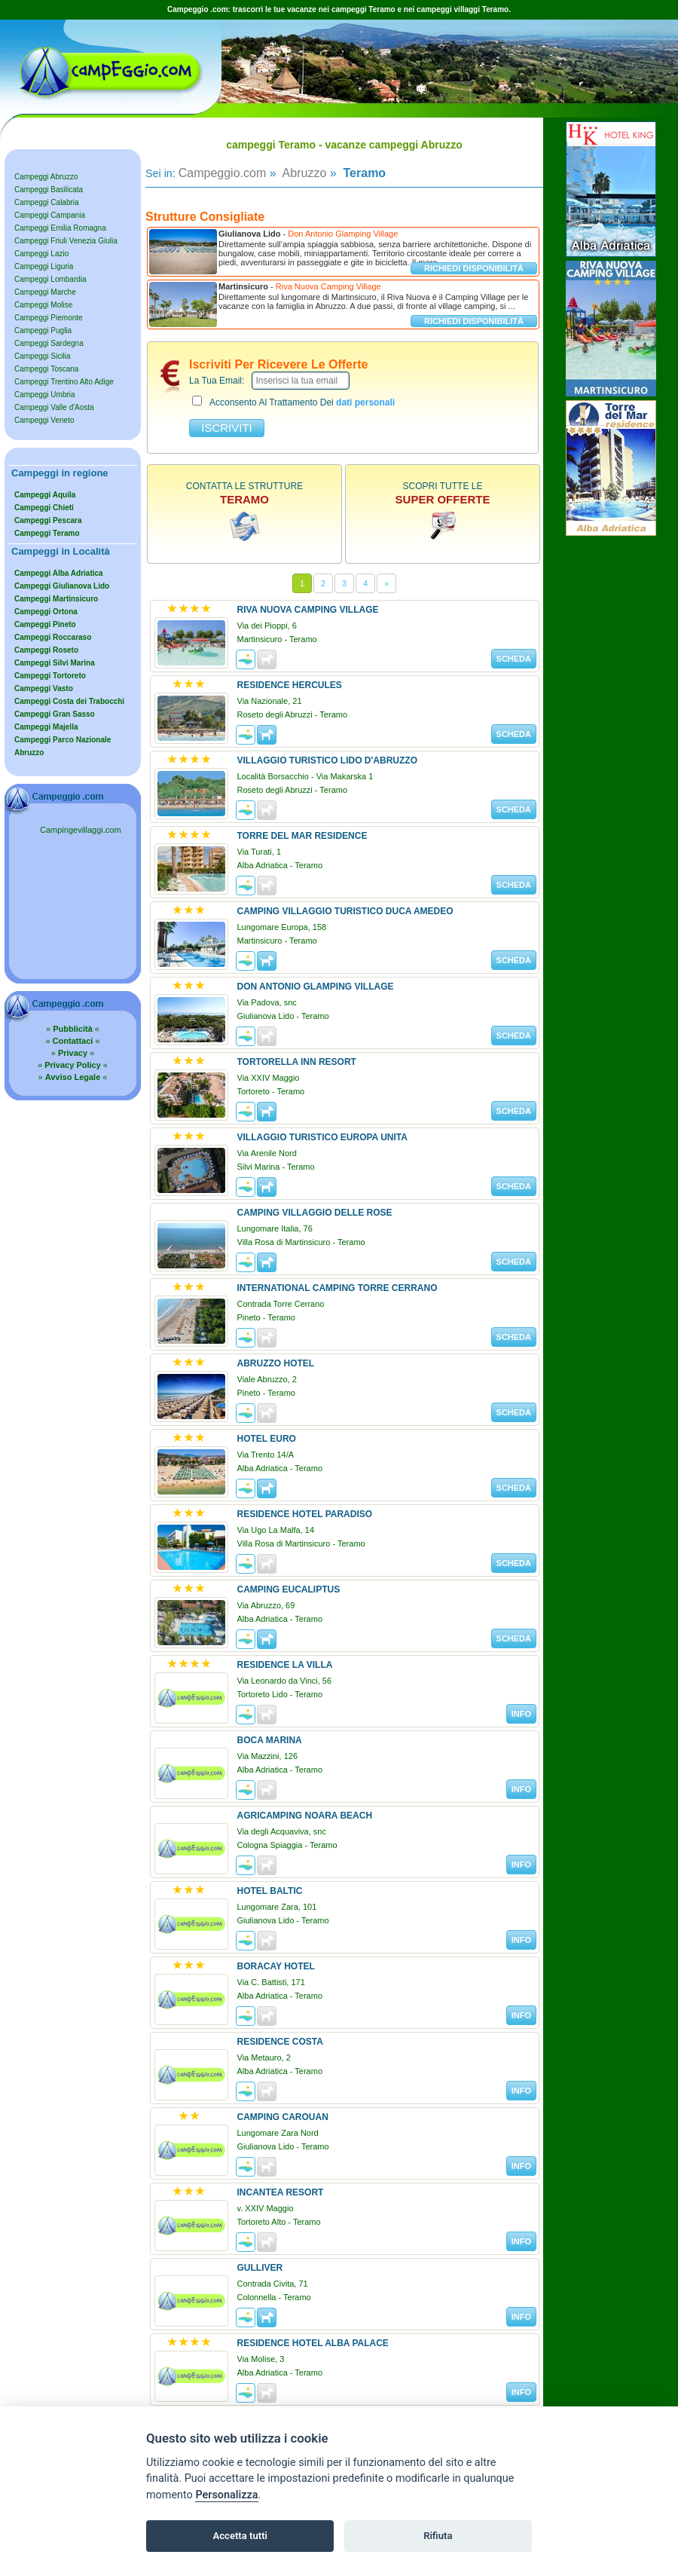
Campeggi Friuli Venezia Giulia (66, 241)
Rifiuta (437, 2535)
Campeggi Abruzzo (46, 177)
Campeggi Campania (49, 215)
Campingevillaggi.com (80, 829)
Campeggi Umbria (44, 394)
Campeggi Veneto (44, 420)
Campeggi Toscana (46, 369)
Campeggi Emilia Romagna (60, 228)
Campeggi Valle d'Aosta (54, 407)
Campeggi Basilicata (48, 189)
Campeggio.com (223, 173)
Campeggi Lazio (41, 253)
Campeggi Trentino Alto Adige (64, 382)
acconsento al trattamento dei (293, 402)
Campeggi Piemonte (48, 318)
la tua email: (216, 380)
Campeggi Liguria (43, 266)
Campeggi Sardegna (49, 343)
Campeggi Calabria (46, 202)
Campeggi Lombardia (50, 279)
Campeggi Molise (43, 305)
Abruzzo (302, 173)
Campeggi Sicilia (42, 356)
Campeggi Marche (45, 292)
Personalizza (226, 2495)
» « (72, 1028)
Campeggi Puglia (43, 330)
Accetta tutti (239, 2535)
